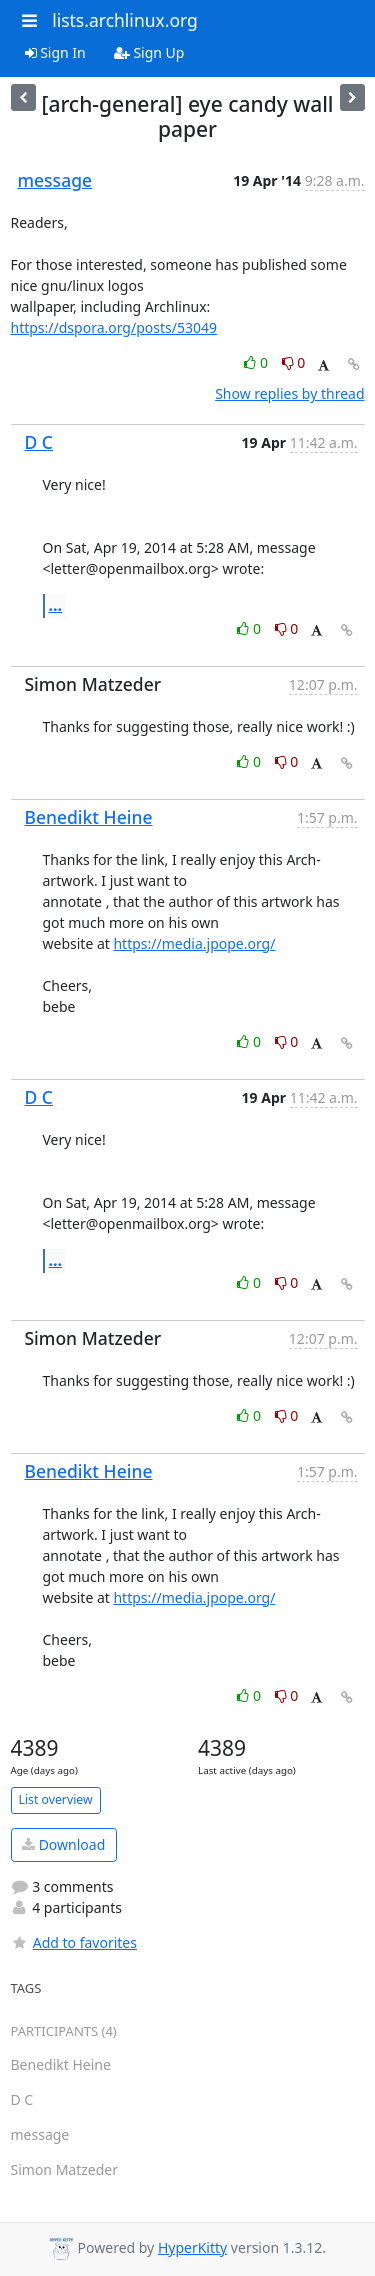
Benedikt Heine (89, 817)
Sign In (55, 52)
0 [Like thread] (257, 362)
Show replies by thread (289, 393)
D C (39, 442)
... (56, 605)
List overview (56, 1799)
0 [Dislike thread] (294, 362)
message (55, 180)
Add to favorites (74, 1942)
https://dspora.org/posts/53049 (114, 327)
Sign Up (149, 52)
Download (63, 1844)
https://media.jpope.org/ (194, 943)
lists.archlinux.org (125, 20)
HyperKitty (192, 2247)
